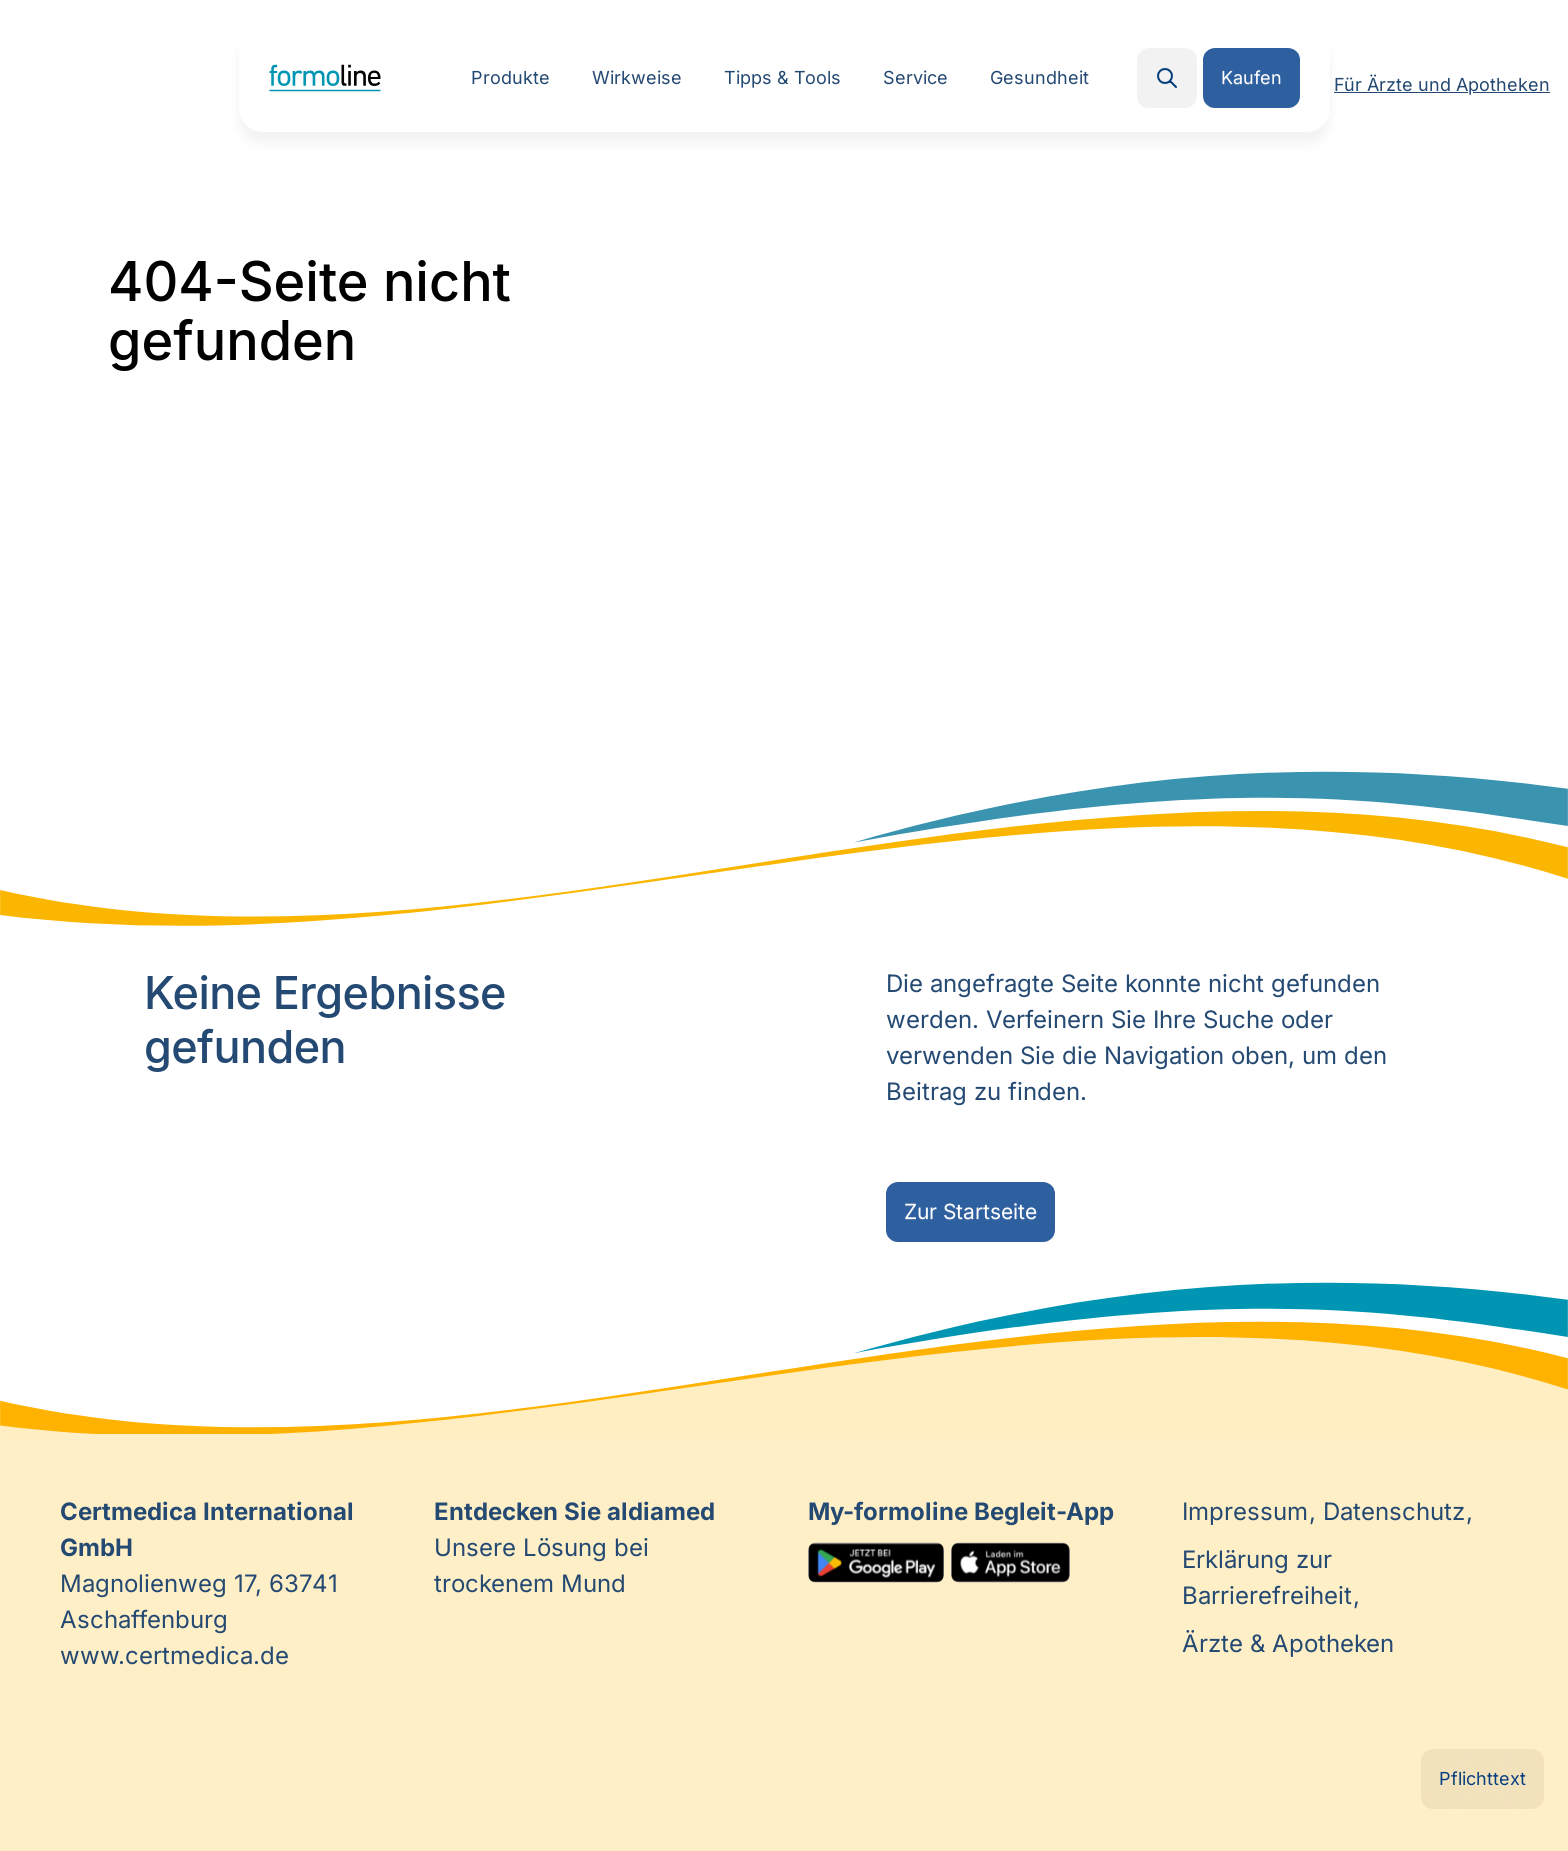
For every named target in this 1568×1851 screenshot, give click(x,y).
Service (915, 77)
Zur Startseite (970, 1211)
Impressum (1248, 1511)
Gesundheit (1039, 77)
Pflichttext (1482, 1778)
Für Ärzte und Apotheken (1442, 84)
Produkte (510, 77)
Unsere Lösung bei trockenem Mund (574, 1547)
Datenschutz (1397, 1511)
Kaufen (1251, 77)
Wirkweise (637, 77)
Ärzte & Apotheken (1288, 1643)
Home (325, 78)
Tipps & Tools (782, 77)
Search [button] (1167, 78)
